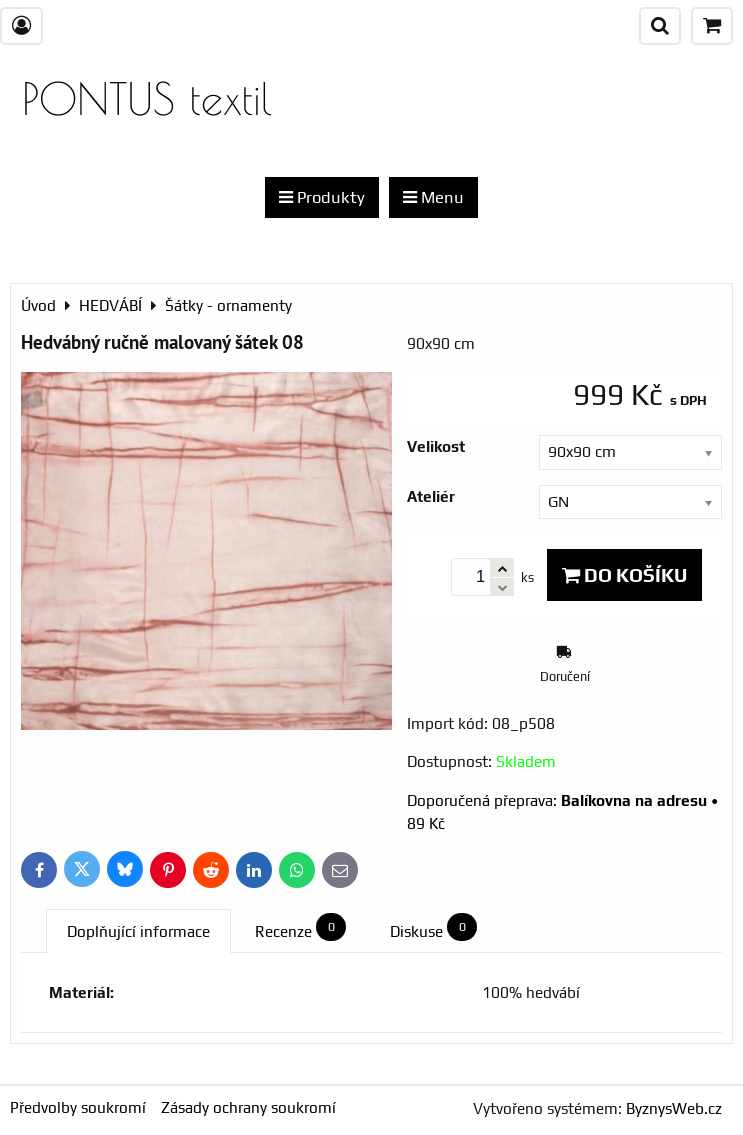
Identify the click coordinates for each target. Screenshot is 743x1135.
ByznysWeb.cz (674, 1108)
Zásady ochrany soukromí (248, 1107)
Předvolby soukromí (78, 1107)
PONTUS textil (147, 98)
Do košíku (624, 575)
